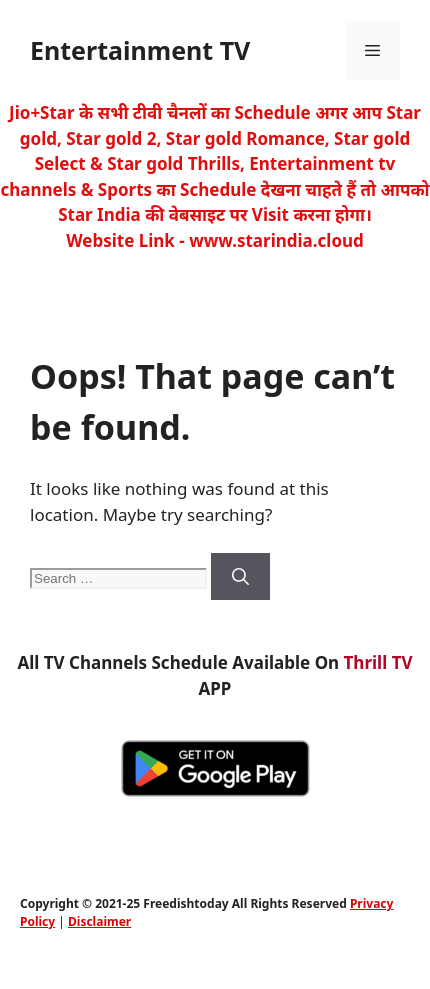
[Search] (240, 577)
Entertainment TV (140, 50)
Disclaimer (99, 921)
